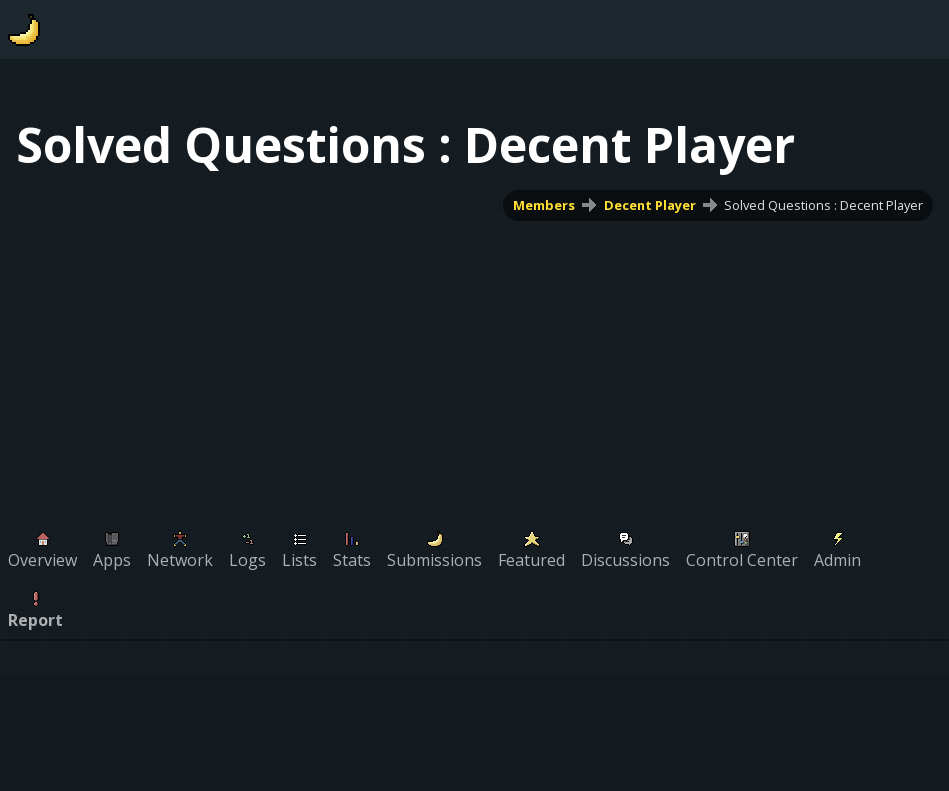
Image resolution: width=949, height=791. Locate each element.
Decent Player (650, 205)
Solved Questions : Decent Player (823, 205)
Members (544, 205)
